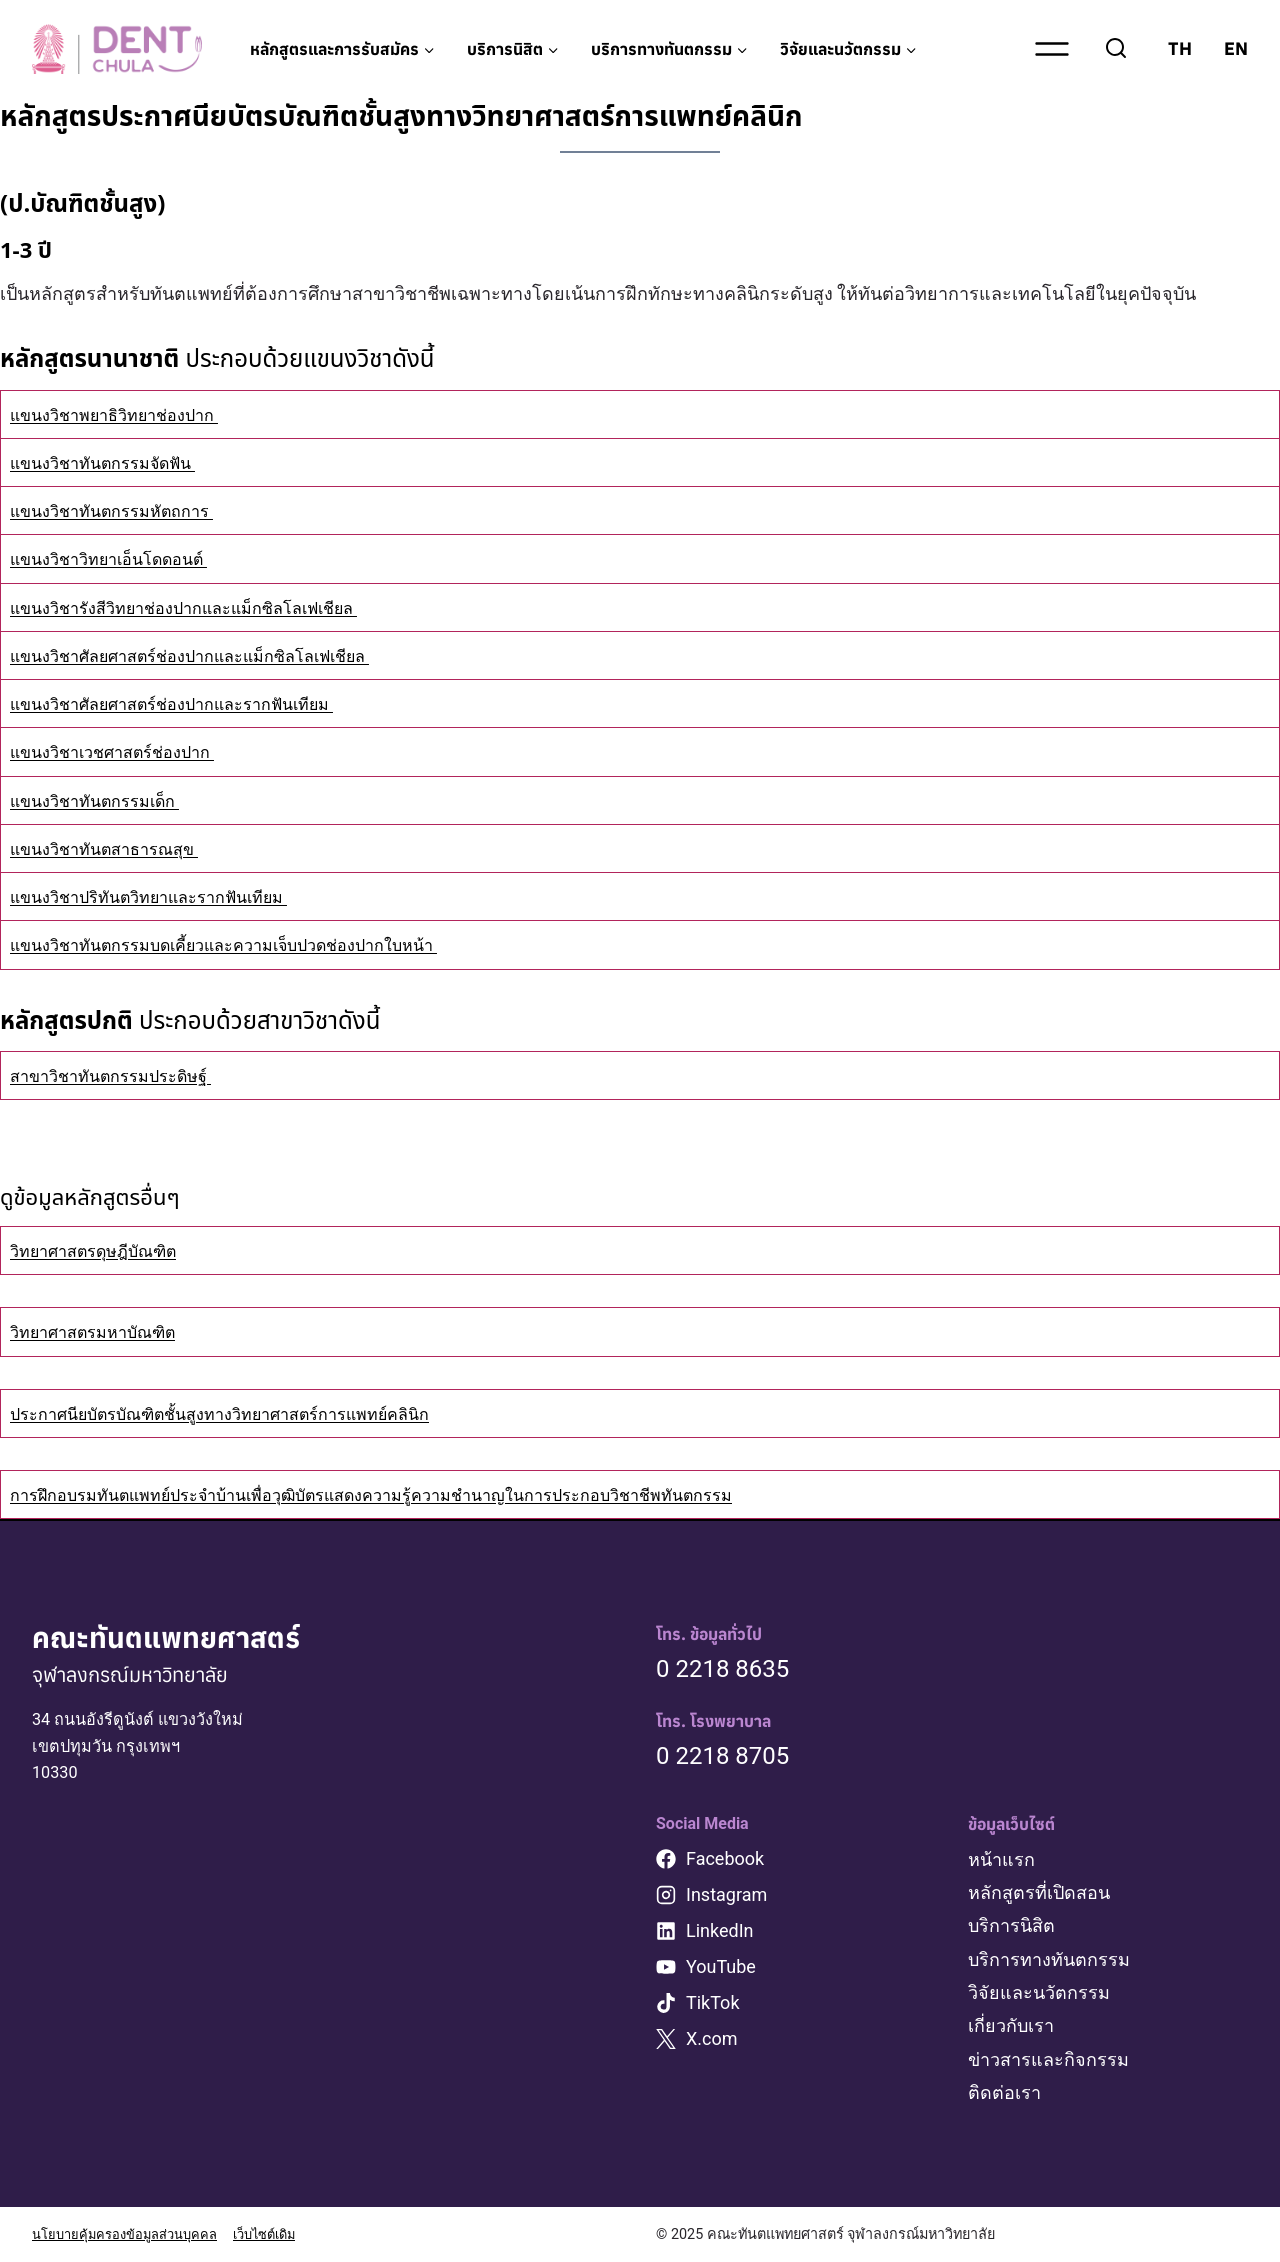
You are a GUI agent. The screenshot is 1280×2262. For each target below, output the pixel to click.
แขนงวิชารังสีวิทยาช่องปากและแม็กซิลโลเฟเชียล (204, 607)
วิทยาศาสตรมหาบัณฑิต (103, 1331)
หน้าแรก (1001, 1859)
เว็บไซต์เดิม (289, 2234)
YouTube (721, 1966)
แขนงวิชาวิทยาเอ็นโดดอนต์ (121, 558)
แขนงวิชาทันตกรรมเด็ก (104, 800)
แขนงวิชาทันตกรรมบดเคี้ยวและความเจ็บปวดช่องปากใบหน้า (249, 944)
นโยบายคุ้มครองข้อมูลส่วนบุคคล (135, 2234)
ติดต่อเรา (1004, 2091)
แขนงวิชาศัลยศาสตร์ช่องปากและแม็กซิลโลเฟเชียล (211, 655)
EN (1236, 48)
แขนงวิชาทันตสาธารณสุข (114, 848)
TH (1180, 48)
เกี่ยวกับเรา (1011, 2025)
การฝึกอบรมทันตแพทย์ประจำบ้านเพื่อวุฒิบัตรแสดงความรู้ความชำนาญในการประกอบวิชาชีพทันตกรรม (412, 1494)
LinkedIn (720, 1930)
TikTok (713, 2002)
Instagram (726, 1894)
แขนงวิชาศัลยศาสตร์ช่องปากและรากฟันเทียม (191, 703)
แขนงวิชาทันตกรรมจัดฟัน (114, 462)
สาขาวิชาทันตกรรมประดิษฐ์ (121, 1075)
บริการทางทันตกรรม (1049, 1958)
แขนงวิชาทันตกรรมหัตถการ (123, 510)
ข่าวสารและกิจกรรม (1048, 2058)
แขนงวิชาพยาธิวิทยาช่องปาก (126, 414)
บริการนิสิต (1011, 1925)
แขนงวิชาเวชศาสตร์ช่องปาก (123, 751)
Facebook (725, 1858)
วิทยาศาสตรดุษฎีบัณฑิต (104, 1250)
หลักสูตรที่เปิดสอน (1039, 1892)
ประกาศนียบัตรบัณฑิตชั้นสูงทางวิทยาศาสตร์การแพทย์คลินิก (245, 1413)
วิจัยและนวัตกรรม (1039, 1992)
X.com (712, 2038)
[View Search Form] (1116, 49)
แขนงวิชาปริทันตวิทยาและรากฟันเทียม (165, 896)
